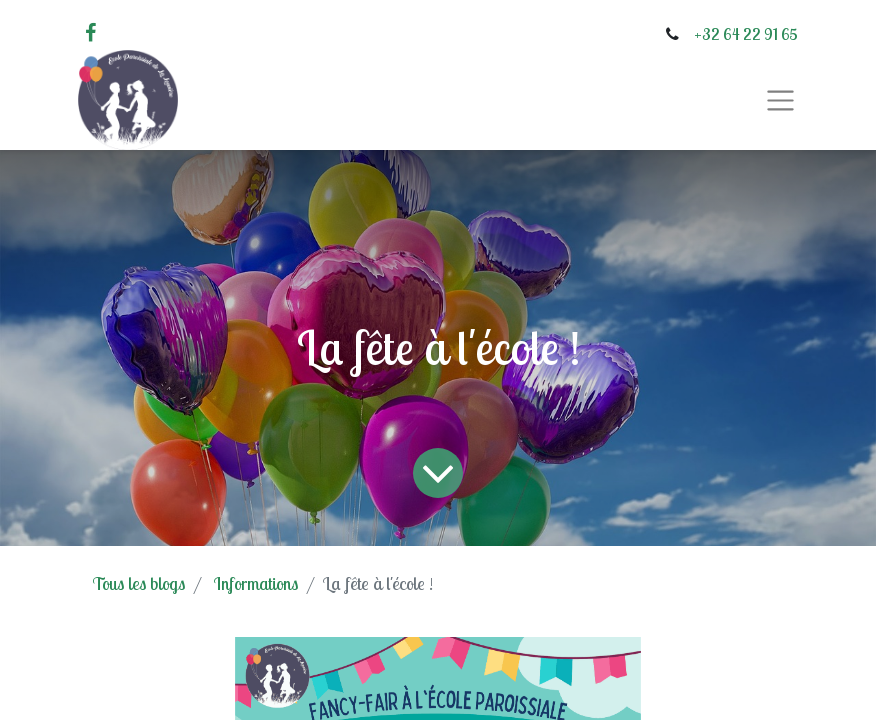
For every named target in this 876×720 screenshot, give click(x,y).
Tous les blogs (139, 583)
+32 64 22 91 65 (746, 34)
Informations (256, 583)
